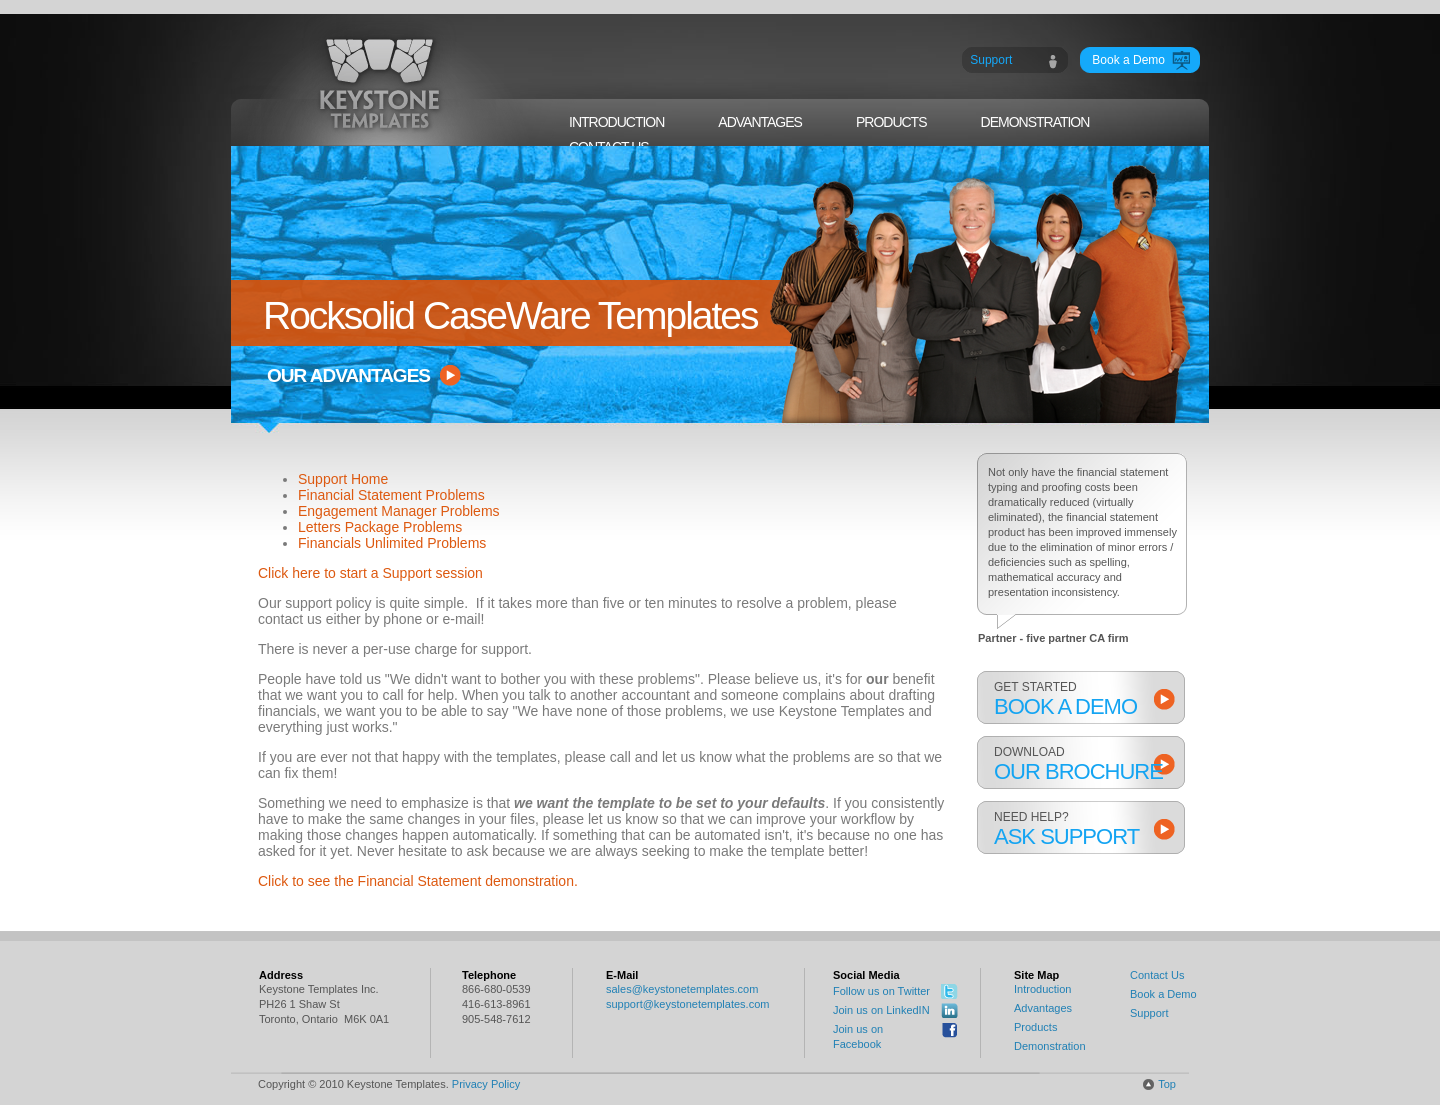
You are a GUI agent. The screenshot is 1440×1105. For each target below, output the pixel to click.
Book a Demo (1163, 994)
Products (1035, 1027)
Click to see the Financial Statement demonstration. (418, 881)
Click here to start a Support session (370, 573)
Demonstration (1050, 1046)
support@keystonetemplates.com (687, 1004)
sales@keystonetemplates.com (682, 989)
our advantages (348, 375)
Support (1149, 1013)
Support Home (343, 479)
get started (1081, 699)
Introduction (1042, 989)
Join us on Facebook (858, 1036)
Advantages (1043, 1008)
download (1081, 764)
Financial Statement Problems (391, 495)
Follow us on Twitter (881, 991)
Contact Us (1157, 975)
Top (1167, 1084)
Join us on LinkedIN (881, 1010)
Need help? (1081, 829)
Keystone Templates (380, 84)
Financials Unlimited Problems (392, 543)
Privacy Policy (486, 1084)
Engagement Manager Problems (399, 511)
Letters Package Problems (380, 527)
